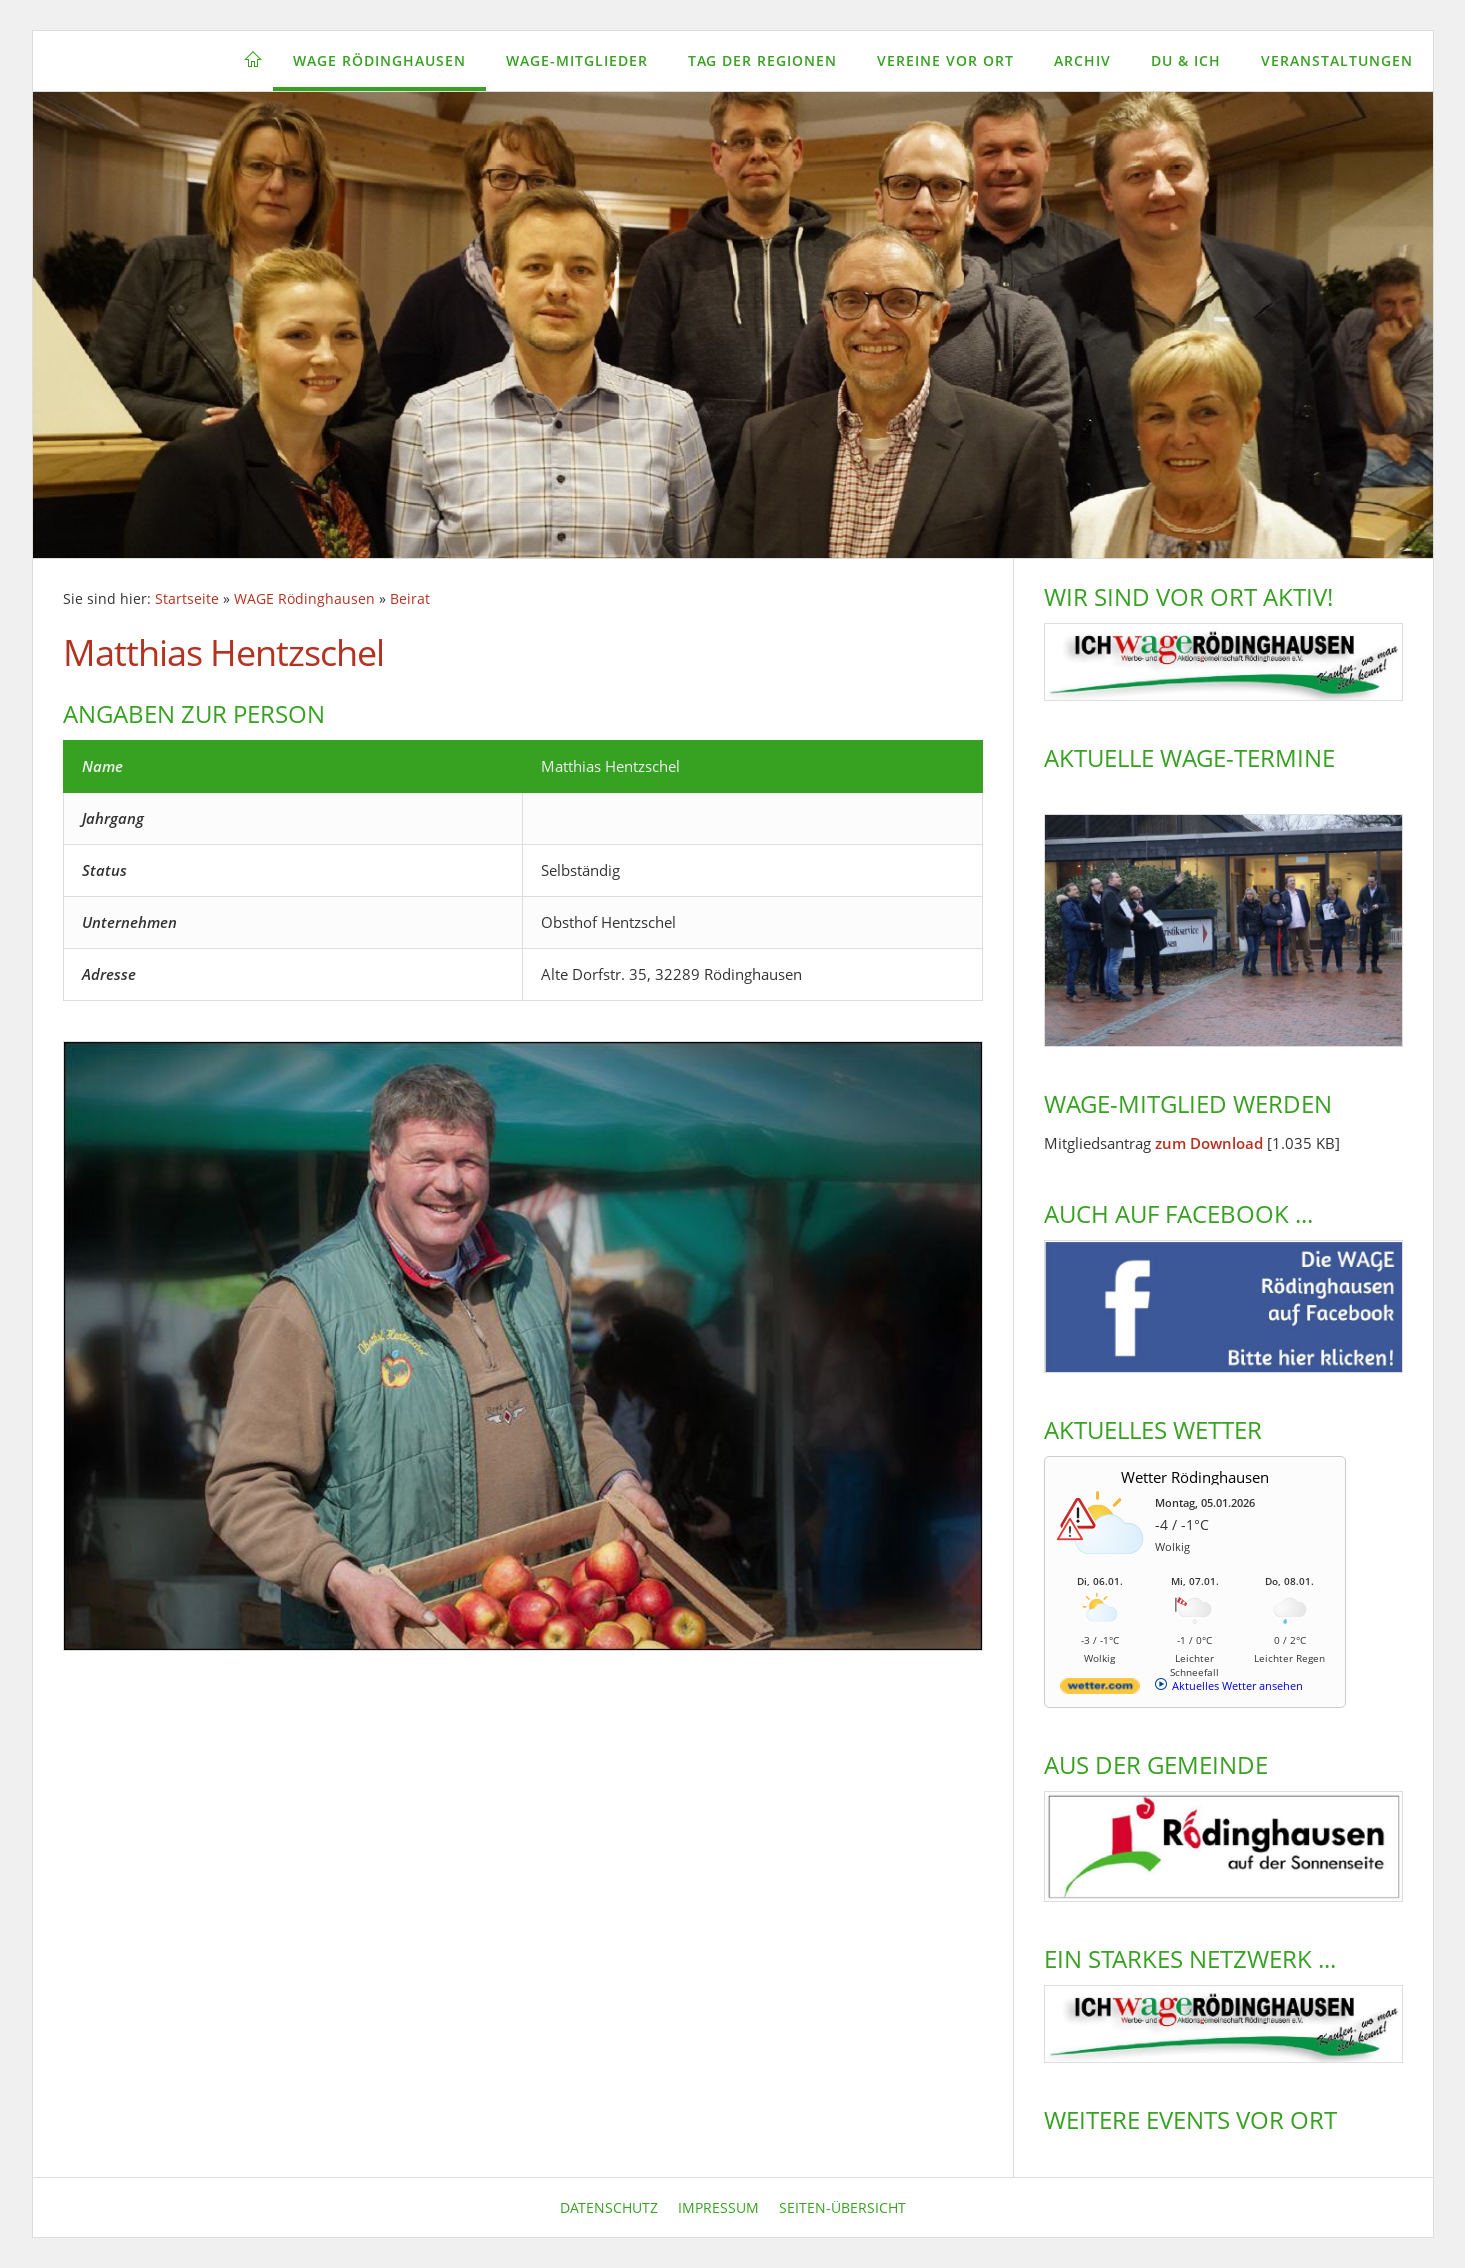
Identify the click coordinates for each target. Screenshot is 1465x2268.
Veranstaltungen (1337, 60)
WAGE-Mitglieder (577, 60)
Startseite (187, 599)
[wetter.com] (1100, 1689)
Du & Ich (1186, 60)
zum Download (1209, 1143)
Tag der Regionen (762, 60)
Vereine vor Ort (945, 60)
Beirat (410, 599)
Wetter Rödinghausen (1195, 1477)
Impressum (718, 2207)
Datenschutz (609, 2207)
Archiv (1082, 60)
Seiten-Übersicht (842, 2207)
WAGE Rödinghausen (379, 60)
